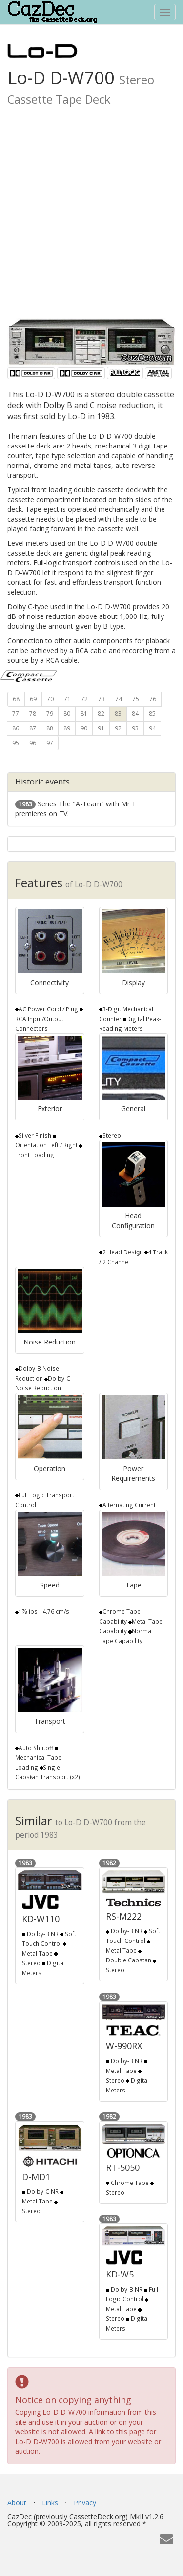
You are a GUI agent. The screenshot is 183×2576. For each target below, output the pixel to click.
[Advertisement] (91, 222)
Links (50, 2502)
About (16, 2502)
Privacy (85, 2502)
